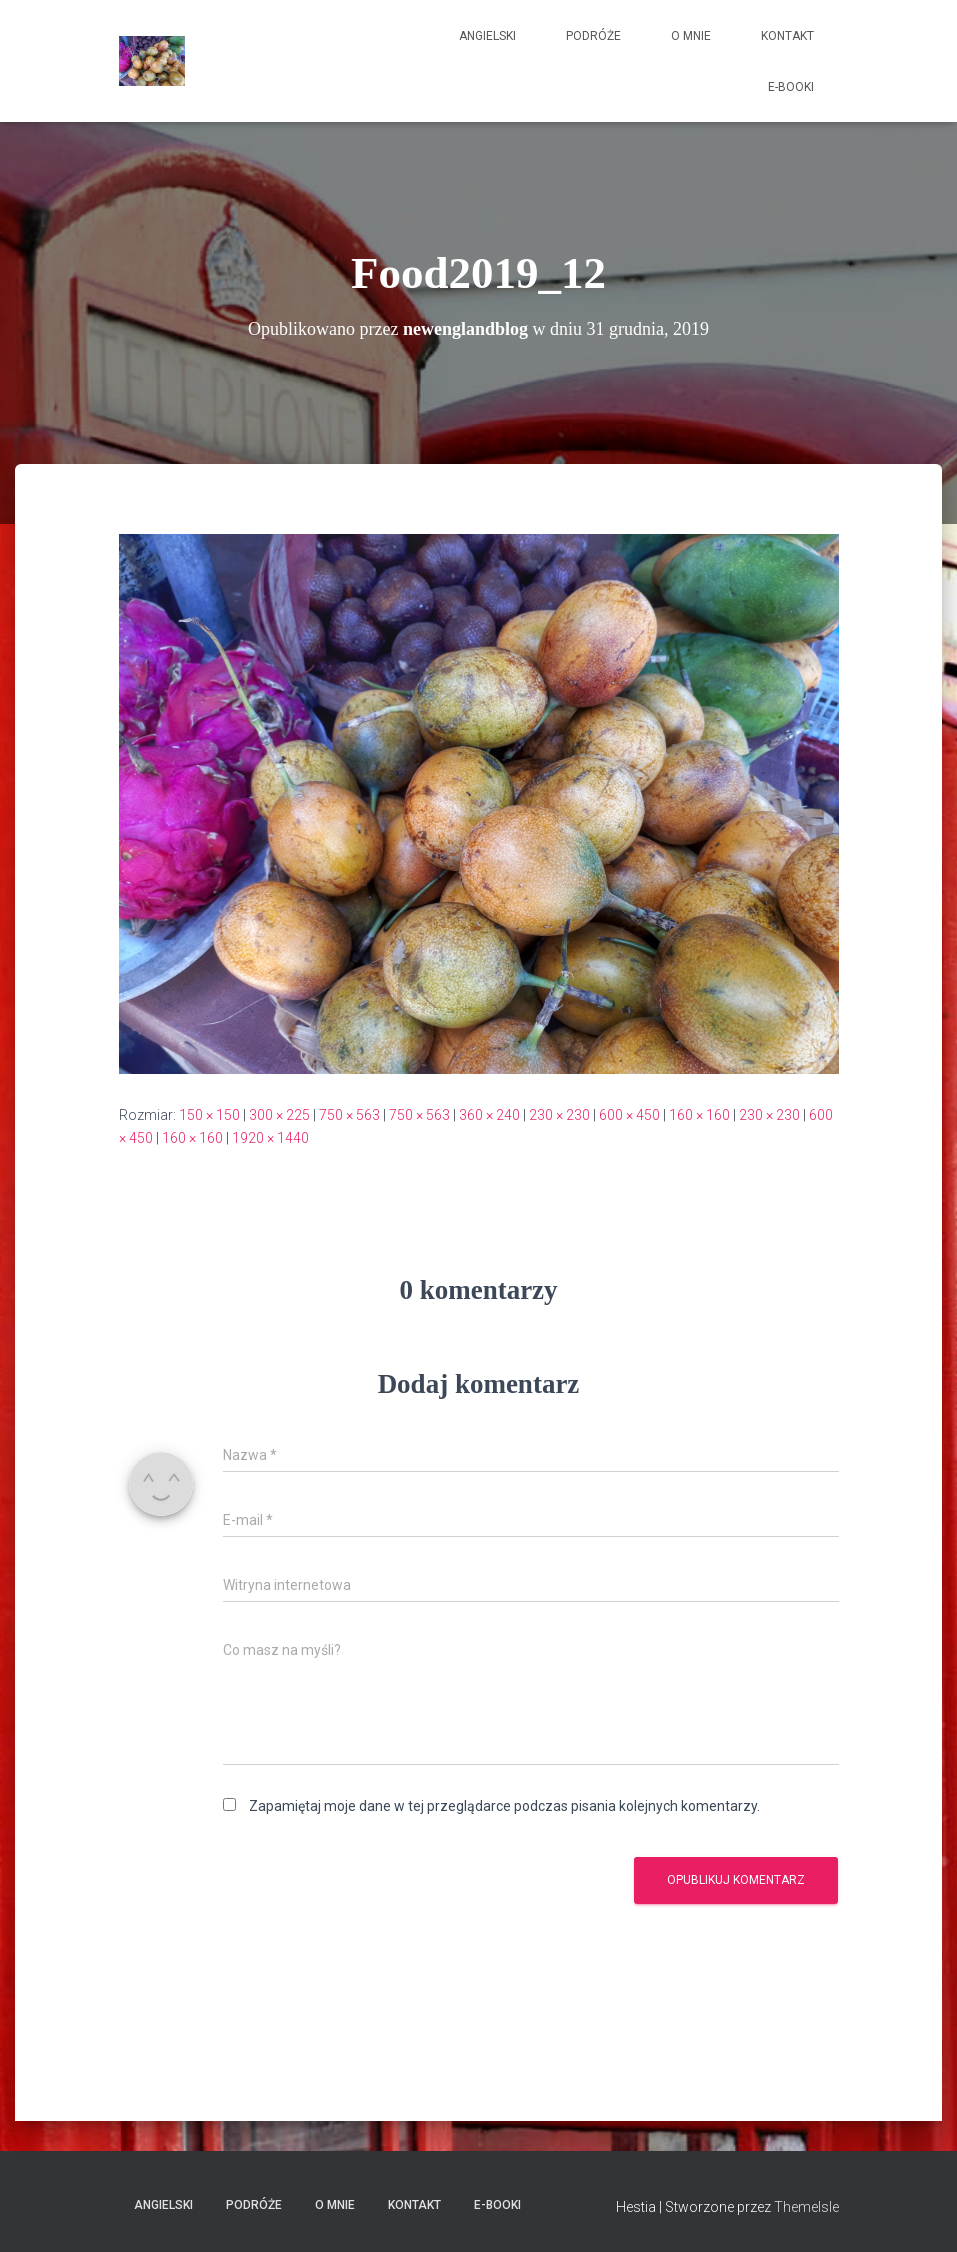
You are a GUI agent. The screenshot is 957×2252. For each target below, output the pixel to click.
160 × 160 (699, 1115)
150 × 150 (209, 1115)
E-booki (791, 87)
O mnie (691, 36)
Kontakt (787, 36)
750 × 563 (349, 1115)
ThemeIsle (806, 2207)
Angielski (487, 36)
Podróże (593, 36)
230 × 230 (559, 1115)
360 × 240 (489, 1115)
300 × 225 (279, 1115)
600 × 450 (629, 1115)
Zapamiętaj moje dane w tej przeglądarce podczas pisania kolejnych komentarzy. (504, 1806)
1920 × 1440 (270, 1138)
